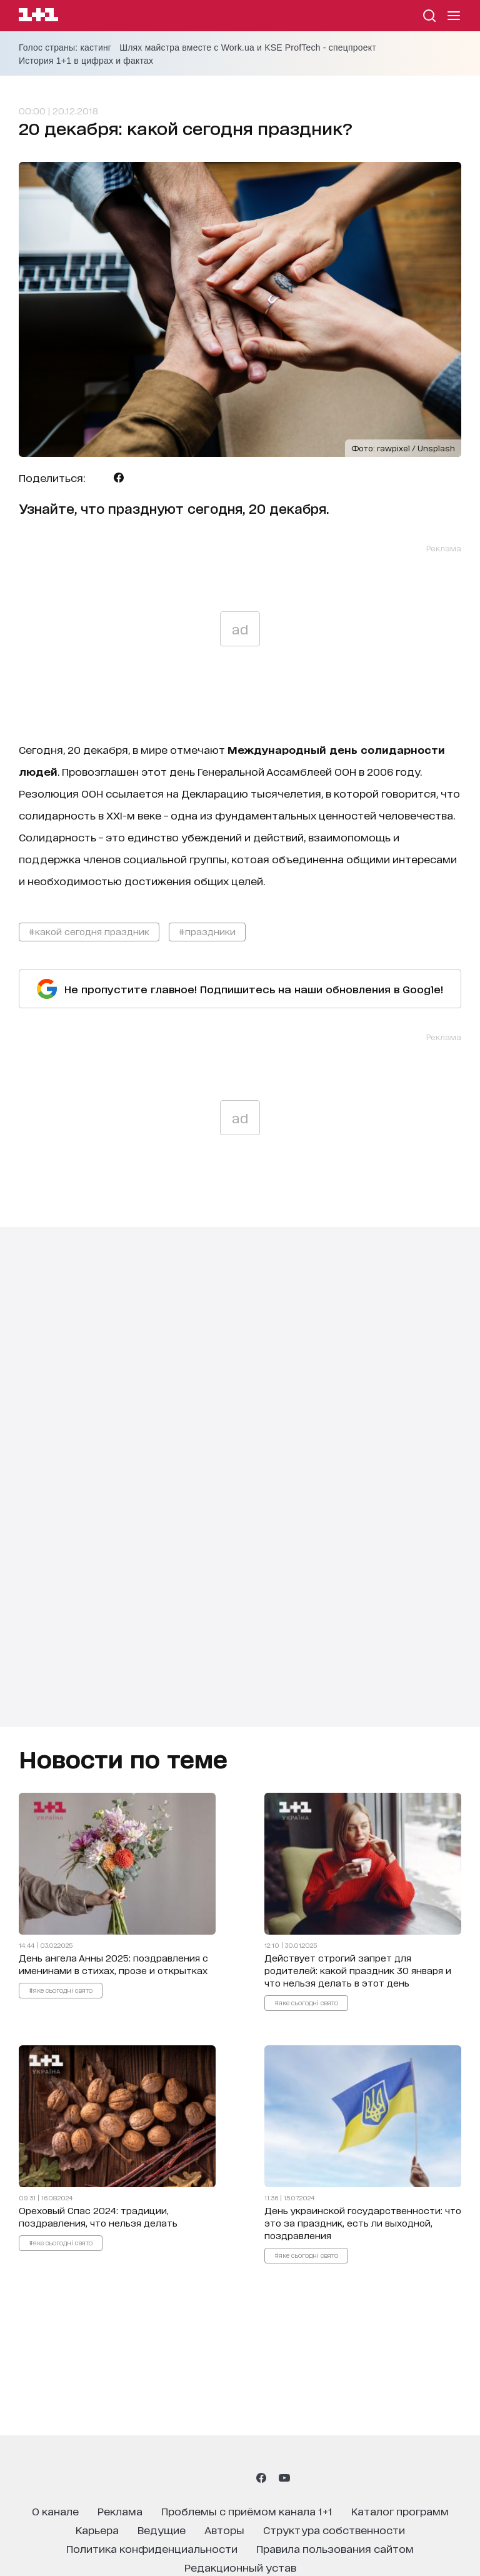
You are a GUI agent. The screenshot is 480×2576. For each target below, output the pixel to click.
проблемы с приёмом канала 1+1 (246, 2511)
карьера (97, 2529)
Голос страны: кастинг (65, 48)
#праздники (207, 931)
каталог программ (400, 2511)
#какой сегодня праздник (89, 931)
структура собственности (334, 2529)
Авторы (224, 2529)
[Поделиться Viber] (138, 477)
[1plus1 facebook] (261, 2478)
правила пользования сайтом (335, 2548)
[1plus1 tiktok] (238, 2478)
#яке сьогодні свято (60, 1989)
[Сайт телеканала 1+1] (38, 17)
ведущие (162, 2529)
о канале (55, 2511)
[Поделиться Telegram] (99, 477)
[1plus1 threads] (217, 2478)
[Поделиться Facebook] (119, 478)
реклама (120, 2511)
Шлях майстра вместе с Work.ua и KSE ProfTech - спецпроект (247, 48)
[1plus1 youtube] (284, 2478)
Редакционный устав (240, 2567)
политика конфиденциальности (152, 2548)
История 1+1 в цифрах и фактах (86, 61)
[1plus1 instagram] (195, 2478)
